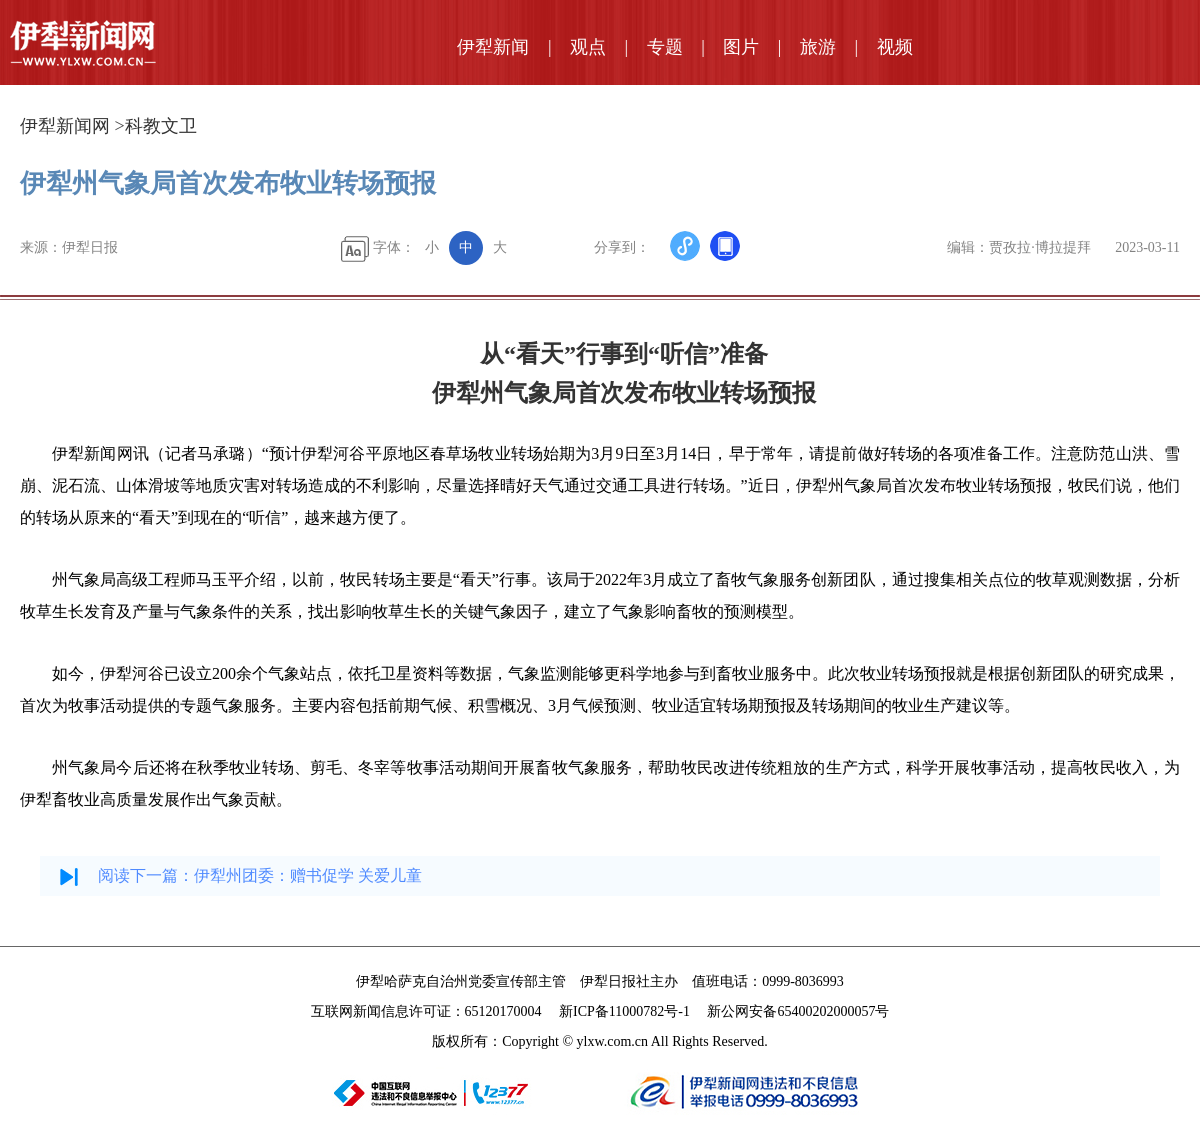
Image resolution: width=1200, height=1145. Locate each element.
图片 (741, 47)
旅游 (818, 47)
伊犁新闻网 (65, 126)
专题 (665, 47)
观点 (588, 47)
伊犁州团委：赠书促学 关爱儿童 (308, 875)
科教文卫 (161, 126)
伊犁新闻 (493, 47)
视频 (895, 47)
